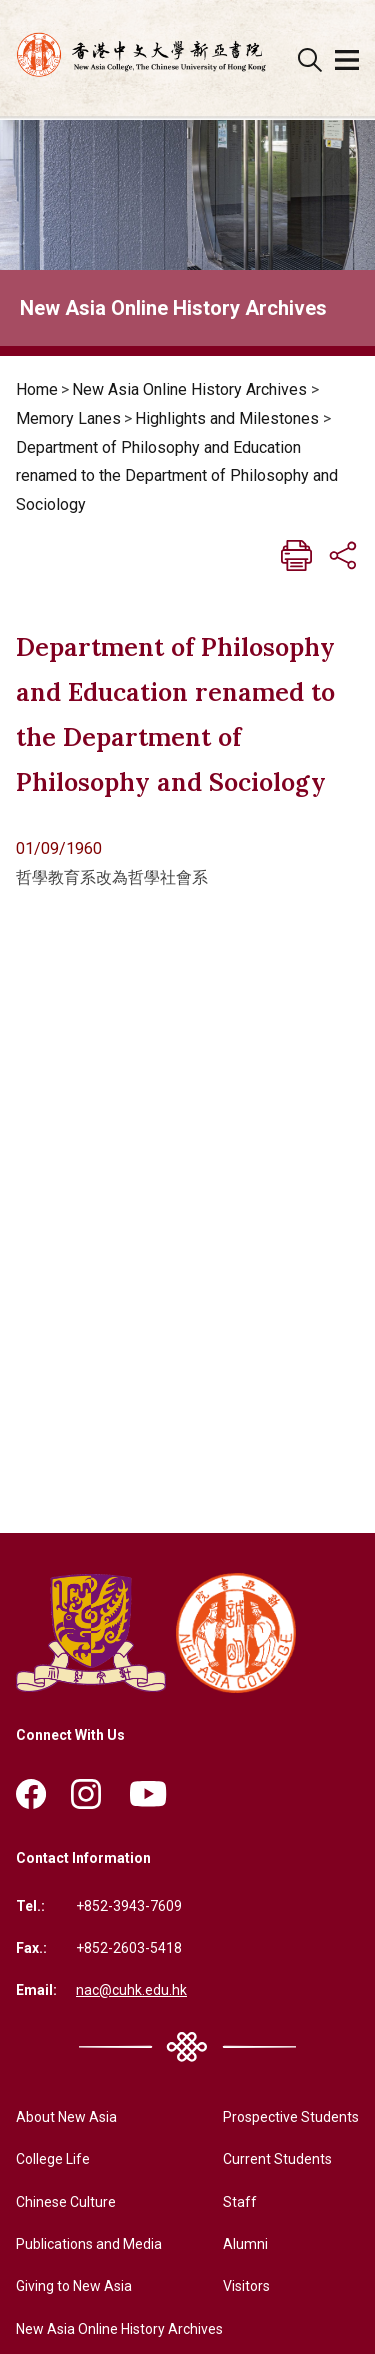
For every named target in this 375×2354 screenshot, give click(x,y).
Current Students (277, 2159)
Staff (240, 2202)
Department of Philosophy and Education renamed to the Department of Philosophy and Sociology (177, 476)
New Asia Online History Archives (189, 389)
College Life (53, 2159)
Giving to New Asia (74, 2286)
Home (37, 389)
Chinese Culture (66, 2202)
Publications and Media (89, 2244)
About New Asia (66, 2117)
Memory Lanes (68, 418)
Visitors (246, 2286)
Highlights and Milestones (227, 418)
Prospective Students (291, 2117)
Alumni (245, 2244)
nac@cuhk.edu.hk (131, 1990)
